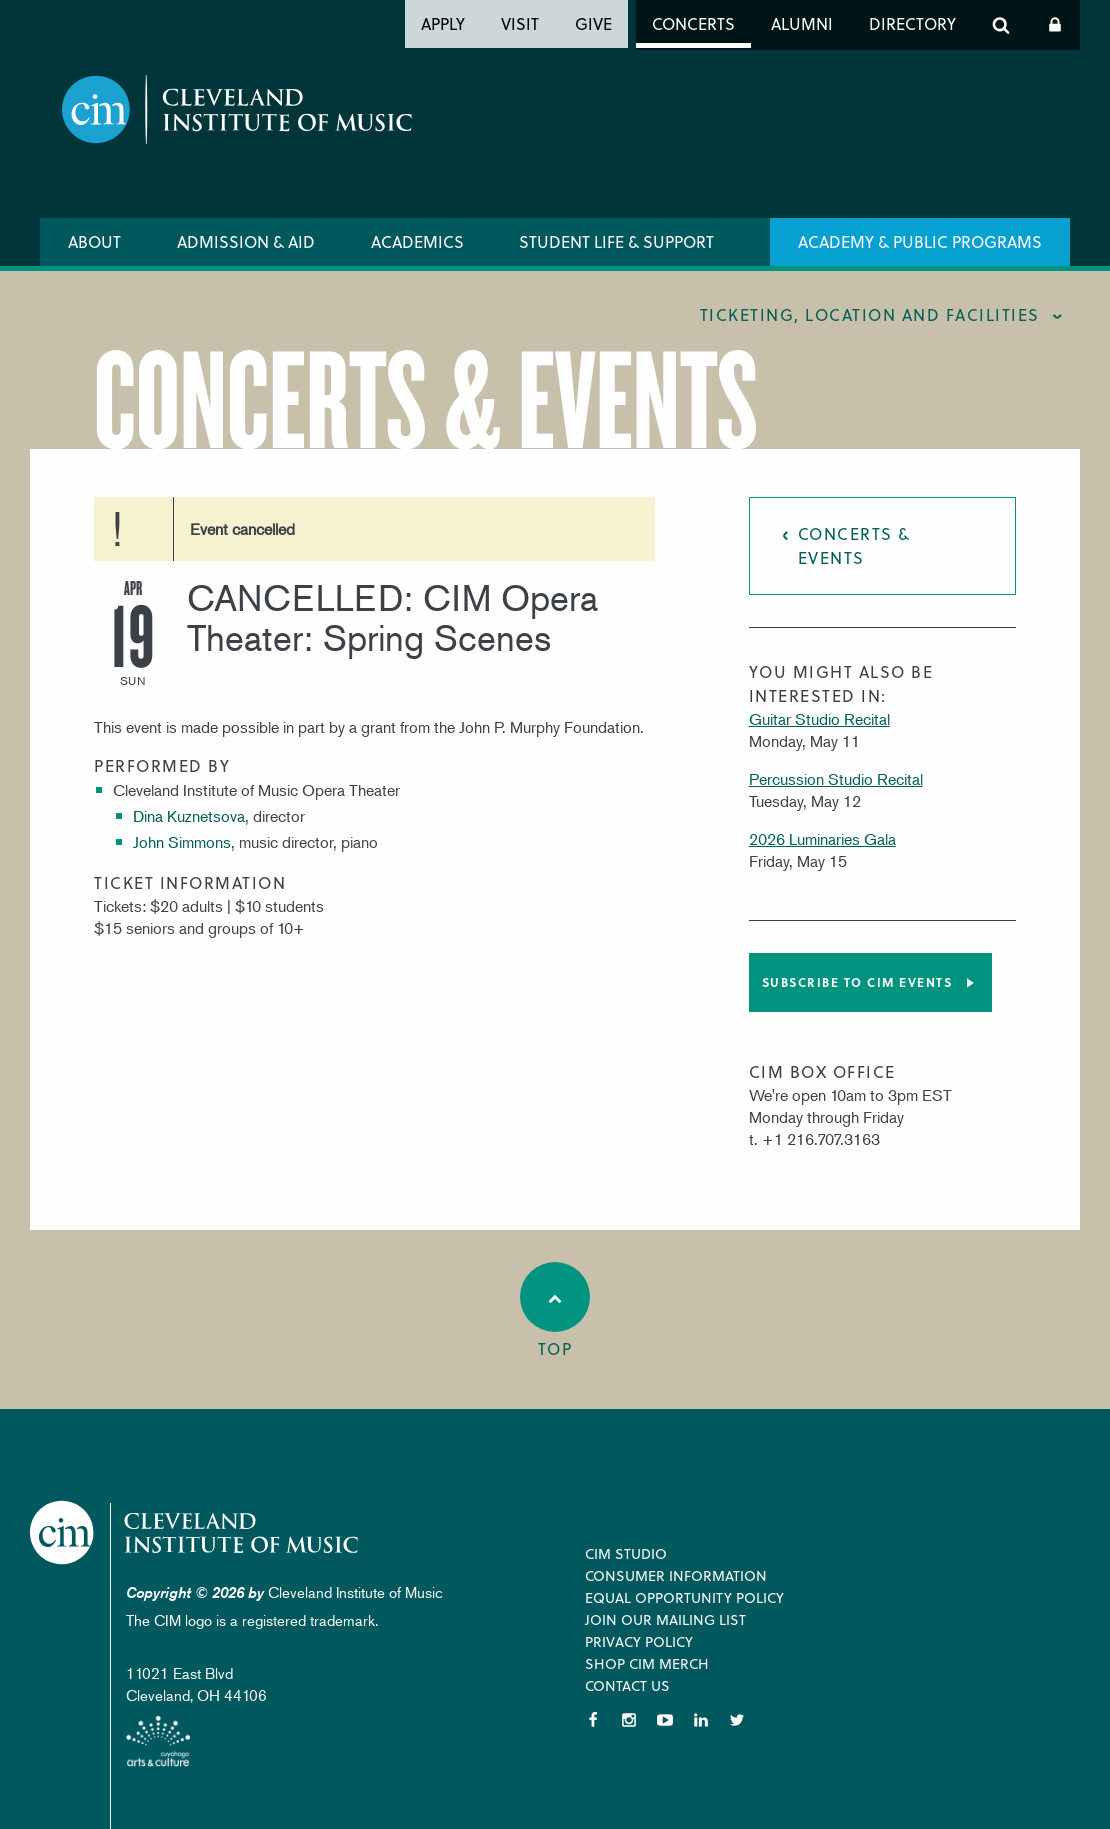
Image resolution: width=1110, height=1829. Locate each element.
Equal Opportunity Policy (684, 1597)
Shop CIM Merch (647, 1663)
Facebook (593, 1720)
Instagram (629, 1720)
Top (555, 1311)
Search (1001, 25)
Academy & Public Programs (920, 241)
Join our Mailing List (665, 1619)
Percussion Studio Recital (836, 779)
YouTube (665, 1720)
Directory (912, 23)
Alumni (802, 23)
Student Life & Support (616, 241)
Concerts (693, 23)
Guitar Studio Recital (819, 719)
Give (593, 23)
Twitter (737, 1720)
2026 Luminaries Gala (822, 839)
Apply (443, 23)
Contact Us (627, 1685)
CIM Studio (626, 1553)
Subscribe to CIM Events (857, 982)
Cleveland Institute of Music (195, 1532)
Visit (520, 23)
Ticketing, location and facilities (870, 314)
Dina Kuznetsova (189, 816)
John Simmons (182, 842)
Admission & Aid (246, 241)
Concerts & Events (854, 545)
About (94, 241)
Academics (417, 241)
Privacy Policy (639, 1641)
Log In (1055, 25)
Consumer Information (676, 1575)
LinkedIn (701, 1720)
